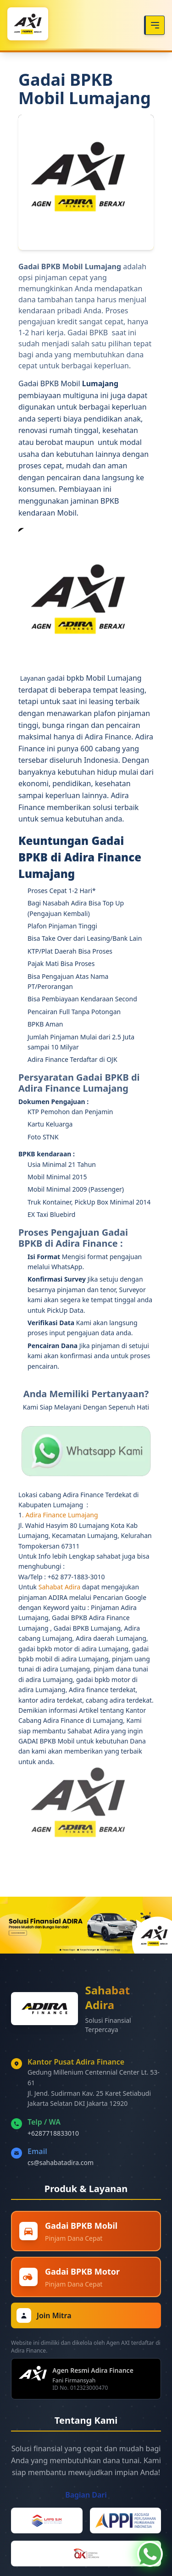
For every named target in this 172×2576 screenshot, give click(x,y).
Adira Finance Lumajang (61, 1514)
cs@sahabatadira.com (61, 2162)
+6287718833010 (53, 2133)
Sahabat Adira (60, 1586)
